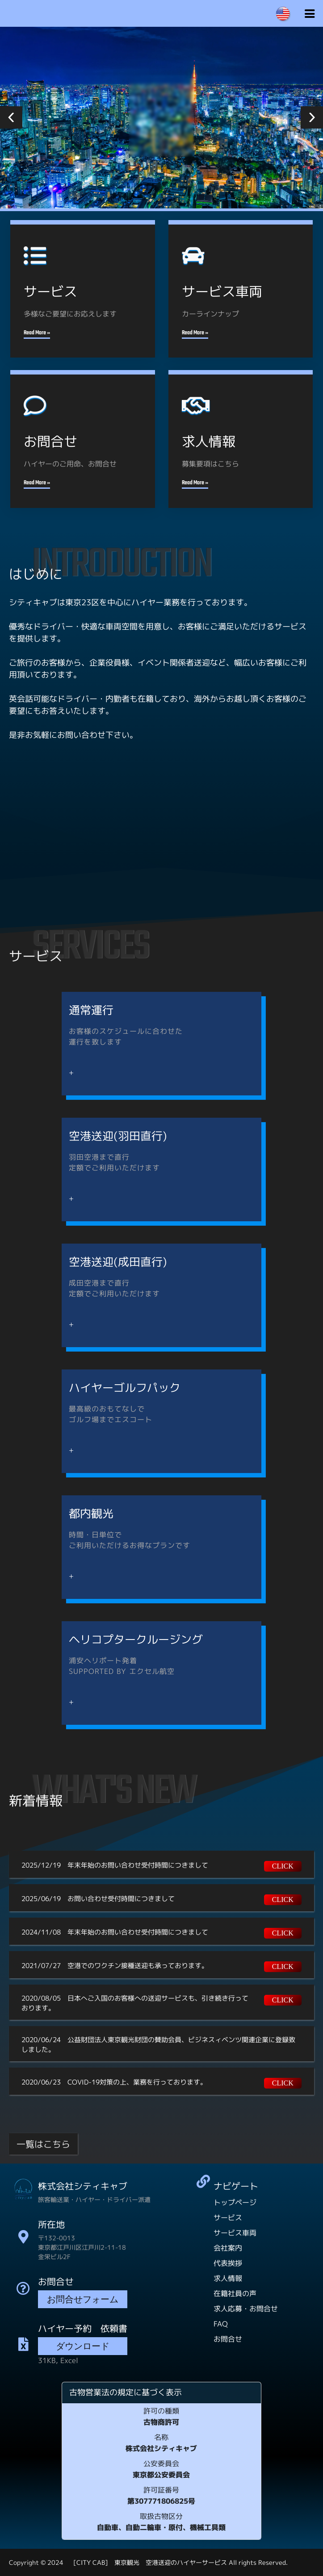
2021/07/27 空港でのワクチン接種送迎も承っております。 (114, 1965)
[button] (11, 117)
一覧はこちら (43, 2144)
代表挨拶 (228, 2263)
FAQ (221, 2324)
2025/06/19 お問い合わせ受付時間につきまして (98, 1898)
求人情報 (228, 2278)
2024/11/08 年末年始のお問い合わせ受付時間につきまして (114, 1932)
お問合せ (228, 2339)
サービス (228, 2217)
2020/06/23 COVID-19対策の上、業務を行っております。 (114, 2082)
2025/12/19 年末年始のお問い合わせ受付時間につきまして (114, 1865)
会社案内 (228, 2248)
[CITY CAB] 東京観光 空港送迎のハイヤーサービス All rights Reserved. (176, 2562)
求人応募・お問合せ (246, 2309)
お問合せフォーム (82, 2300)
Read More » (37, 332)
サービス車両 (235, 2233)
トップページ (235, 2202)
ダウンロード (82, 2347)
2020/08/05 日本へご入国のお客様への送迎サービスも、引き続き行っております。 (134, 2003)
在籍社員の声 (235, 2293)
